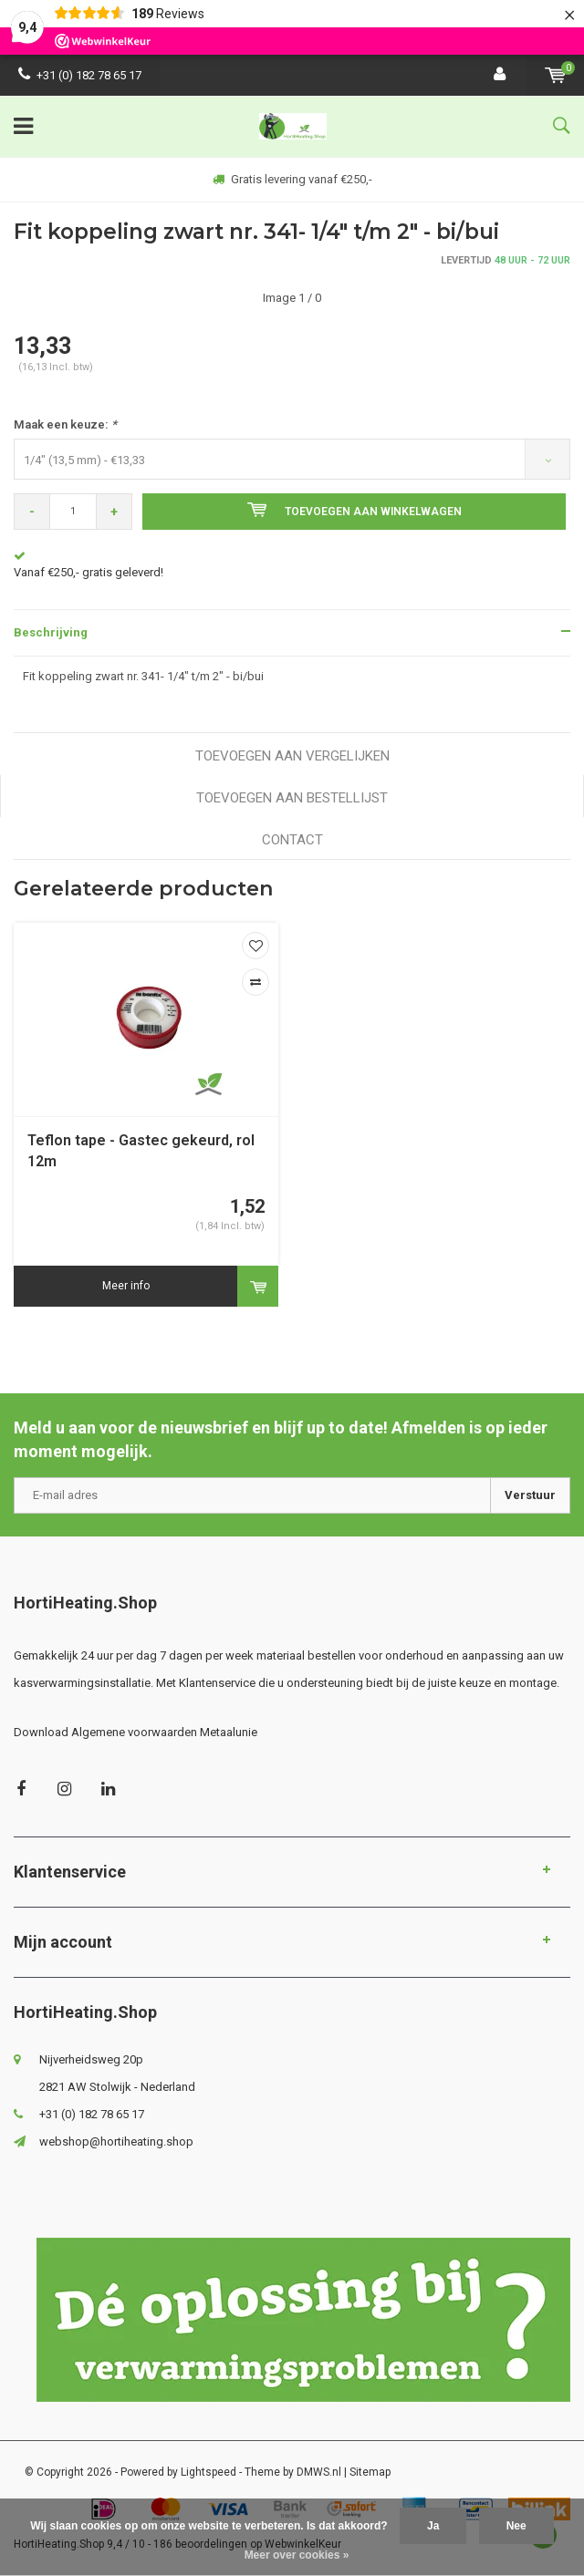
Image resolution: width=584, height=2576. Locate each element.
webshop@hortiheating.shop (116, 2141)
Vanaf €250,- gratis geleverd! (88, 572)
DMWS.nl (319, 2472)
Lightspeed (208, 2472)
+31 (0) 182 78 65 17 (79, 75)
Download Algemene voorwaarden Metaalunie (135, 1732)
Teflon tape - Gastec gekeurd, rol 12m (141, 1151)
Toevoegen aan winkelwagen (354, 509)
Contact (292, 840)
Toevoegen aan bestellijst (292, 798)
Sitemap (370, 2472)
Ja (433, 2525)
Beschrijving (51, 632)
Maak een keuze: (65, 424)
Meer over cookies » (297, 2555)
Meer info (126, 1285)
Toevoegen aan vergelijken (292, 756)
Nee (516, 2525)
